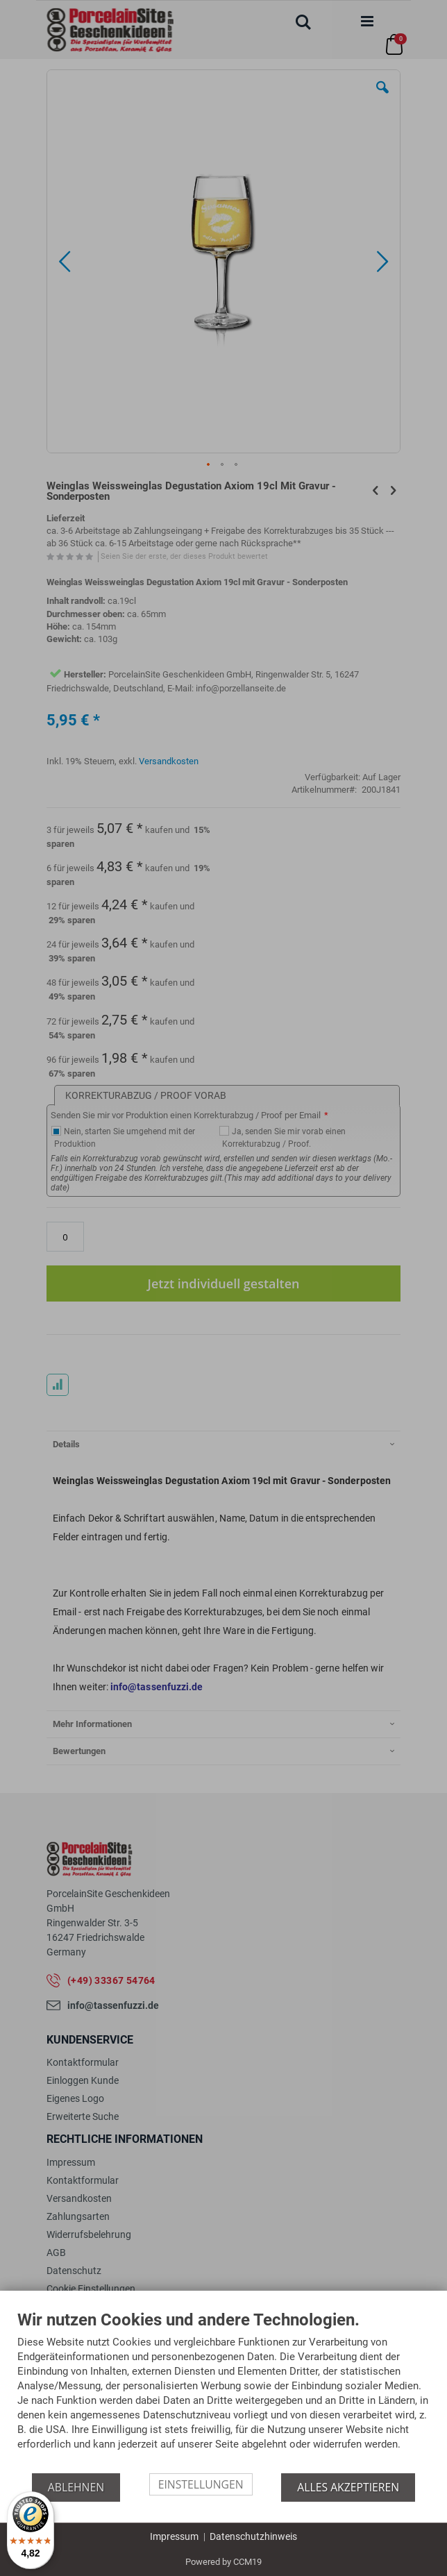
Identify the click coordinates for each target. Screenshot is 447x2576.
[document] (223, 2392)
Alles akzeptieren (348, 2487)
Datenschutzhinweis (253, 2536)
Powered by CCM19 (223, 2562)
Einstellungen (201, 2484)
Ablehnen (76, 2487)
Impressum (174, 2536)
